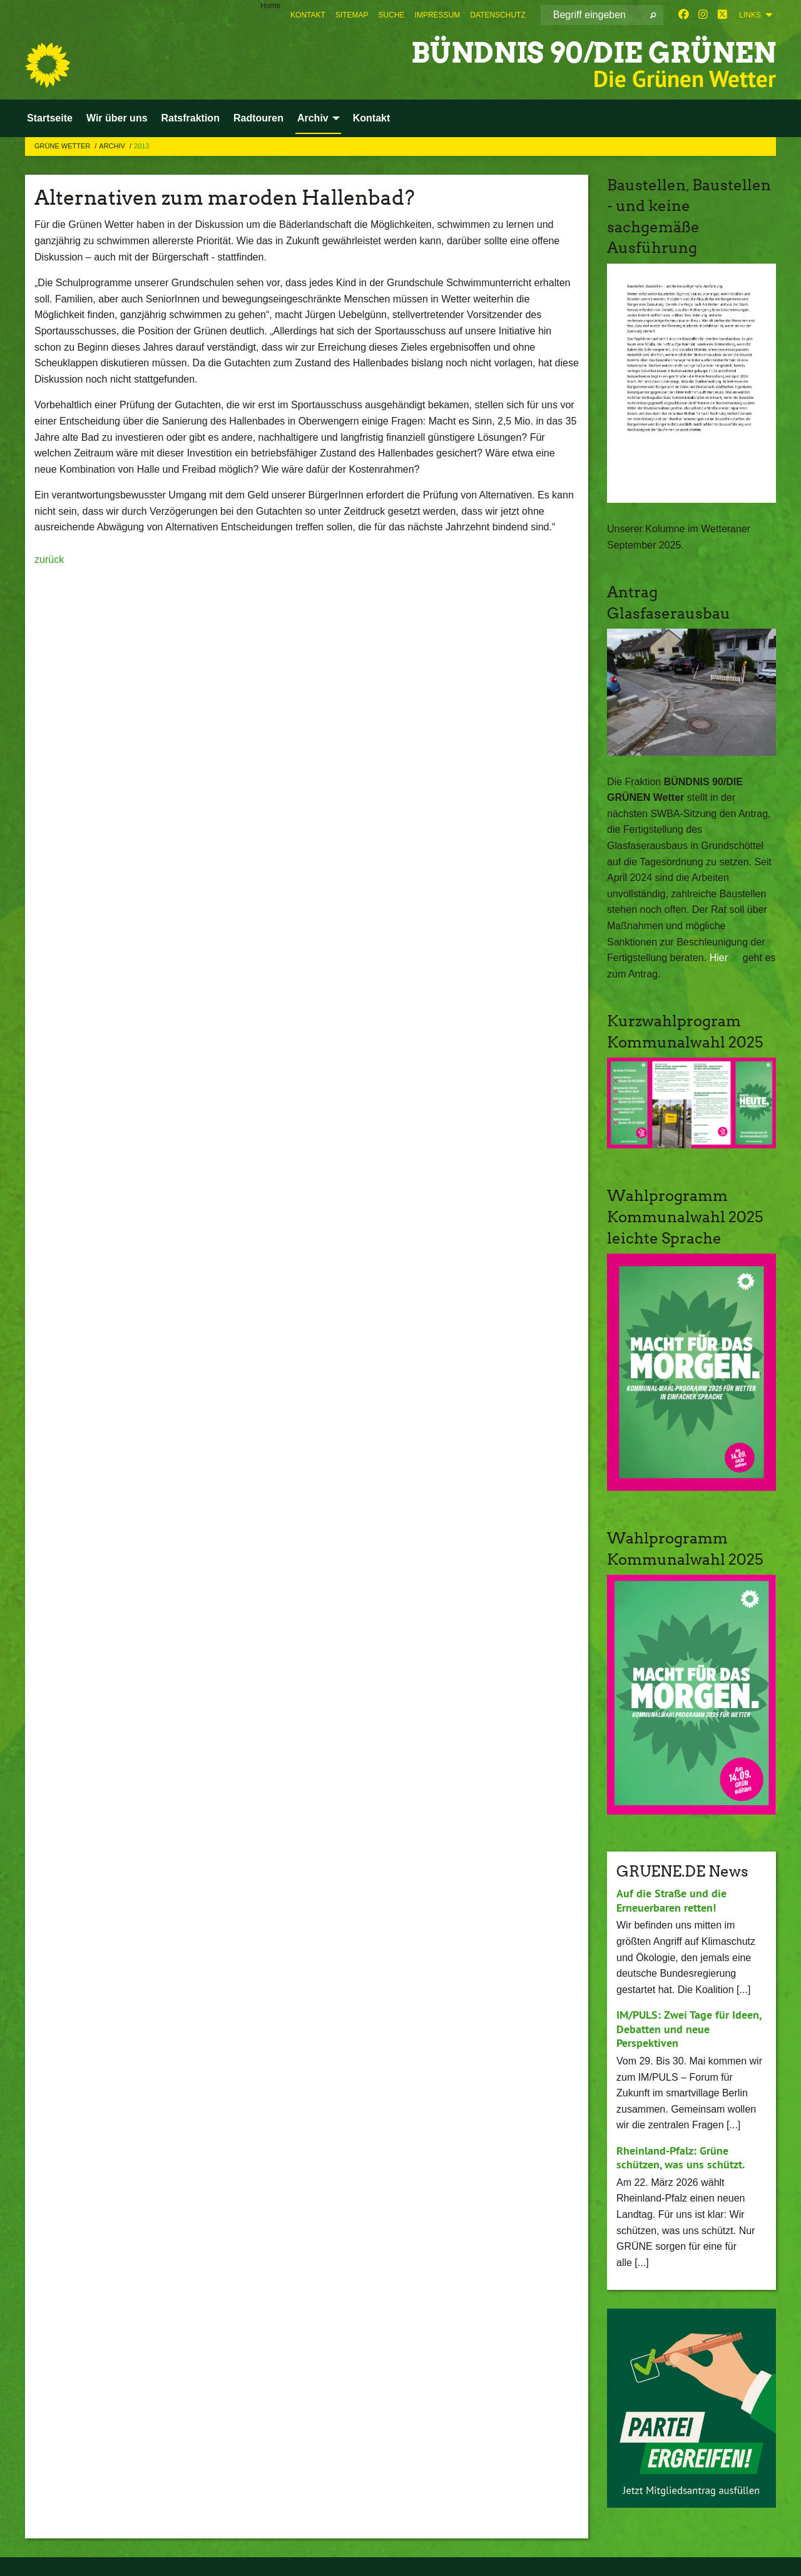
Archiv (113, 146)
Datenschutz (497, 15)
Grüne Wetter (63, 146)
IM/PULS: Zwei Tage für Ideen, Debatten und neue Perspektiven (688, 2028)
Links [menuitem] (750, 15)
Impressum (438, 15)
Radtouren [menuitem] (258, 118)
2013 (141, 146)
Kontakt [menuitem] (371, 118)
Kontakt (307, 15)
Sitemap (352, 15)
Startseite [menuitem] (50, 118)
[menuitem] (307, 15)
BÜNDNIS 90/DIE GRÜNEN (593, 53)
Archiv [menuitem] (313, 118)
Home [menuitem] (270, 5)
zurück (49, 559)
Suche (392, 15)
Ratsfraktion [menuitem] (190, 118)
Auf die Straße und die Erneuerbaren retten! (671, 1900)
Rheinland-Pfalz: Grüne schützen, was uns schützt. (680, 2157)
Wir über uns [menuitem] (117, 118)
